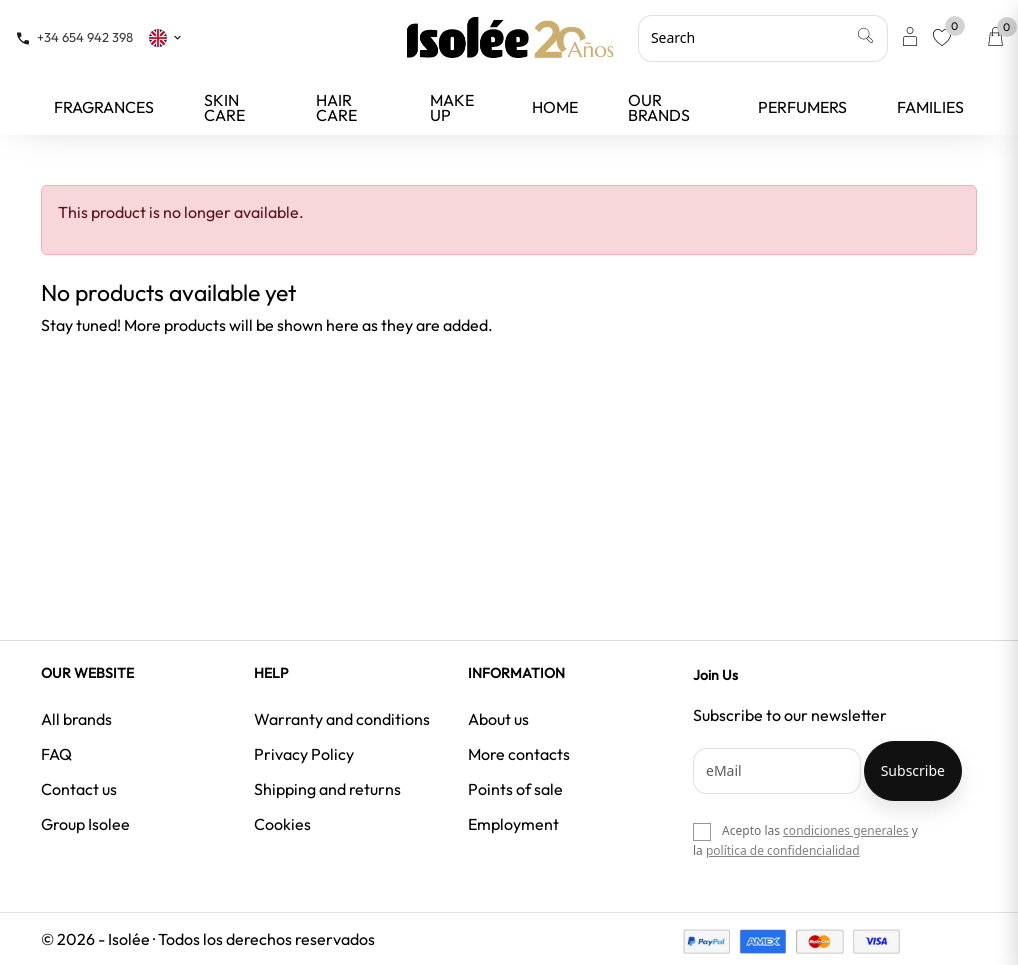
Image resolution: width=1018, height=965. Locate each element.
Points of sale (515, 789)
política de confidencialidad (783, 850)
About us (498, 719)
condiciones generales (845, 830)
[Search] (763, 38)
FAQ (56, 754)
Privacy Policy (304, 754)
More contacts (519, 754)
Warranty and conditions (342, 719)
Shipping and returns (327, 789)
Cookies (282, 824)
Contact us (79, 789)
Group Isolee (85, 824)
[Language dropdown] (166, 37)
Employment (513, 824)
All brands (76, 719)
